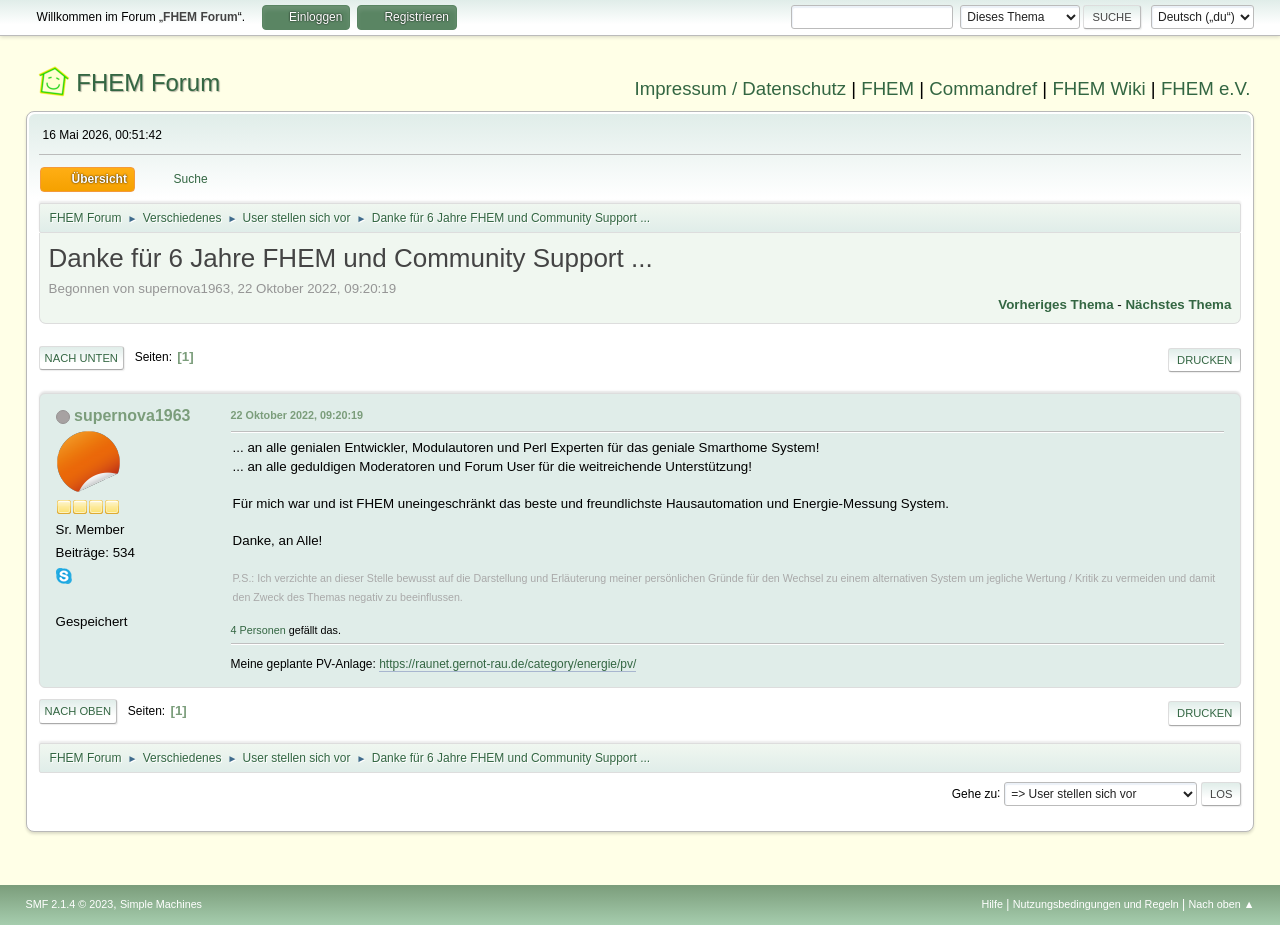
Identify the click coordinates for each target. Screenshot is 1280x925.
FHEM (887, 88)
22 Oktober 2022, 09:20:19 (297, 415)
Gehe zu (974, 793)
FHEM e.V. (1206, 88)
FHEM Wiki (1098, 88)
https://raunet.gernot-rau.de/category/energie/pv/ (507, 664)
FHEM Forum (148, 82)
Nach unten (81, 358)
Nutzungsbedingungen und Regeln (1096, 904)
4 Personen (258, 630)
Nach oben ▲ (1222, 904)
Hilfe (992, 904)
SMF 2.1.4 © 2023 (70, 904)
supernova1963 (132, 415)
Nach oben (78, 711)
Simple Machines (161, 904)
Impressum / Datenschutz (741, 88)
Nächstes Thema (1178, 304)
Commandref (983, 88)
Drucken (1204, 360)
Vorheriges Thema (1055, 304)
